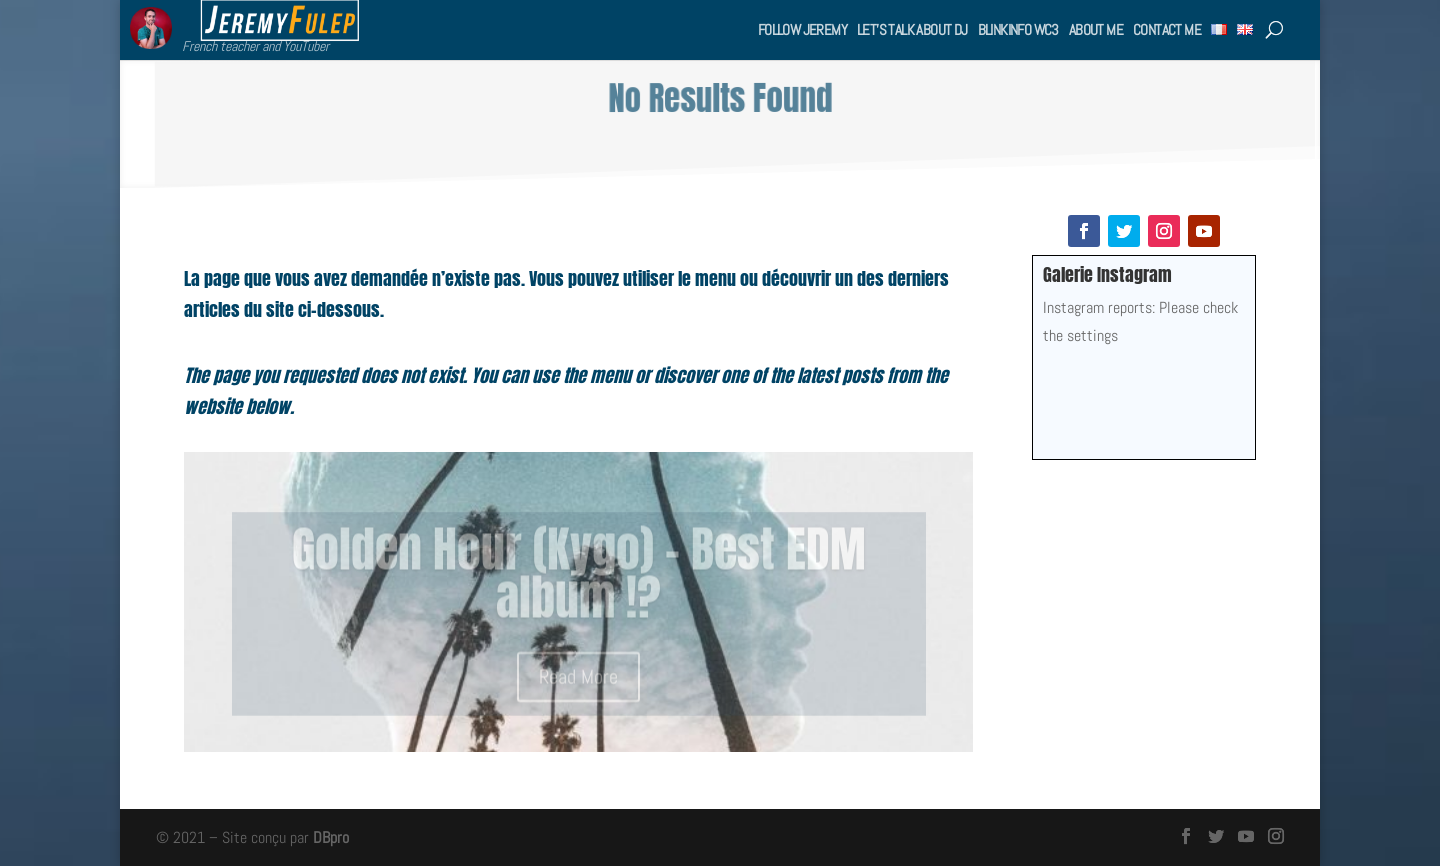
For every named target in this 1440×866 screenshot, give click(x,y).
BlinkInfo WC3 (1018, 29)
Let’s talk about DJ (912, 29)
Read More (578, 683)
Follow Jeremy (802, 29)
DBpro (331, 837)
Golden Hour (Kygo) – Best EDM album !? (579, 580)
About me (1096, 29)
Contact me (1167, 29)
